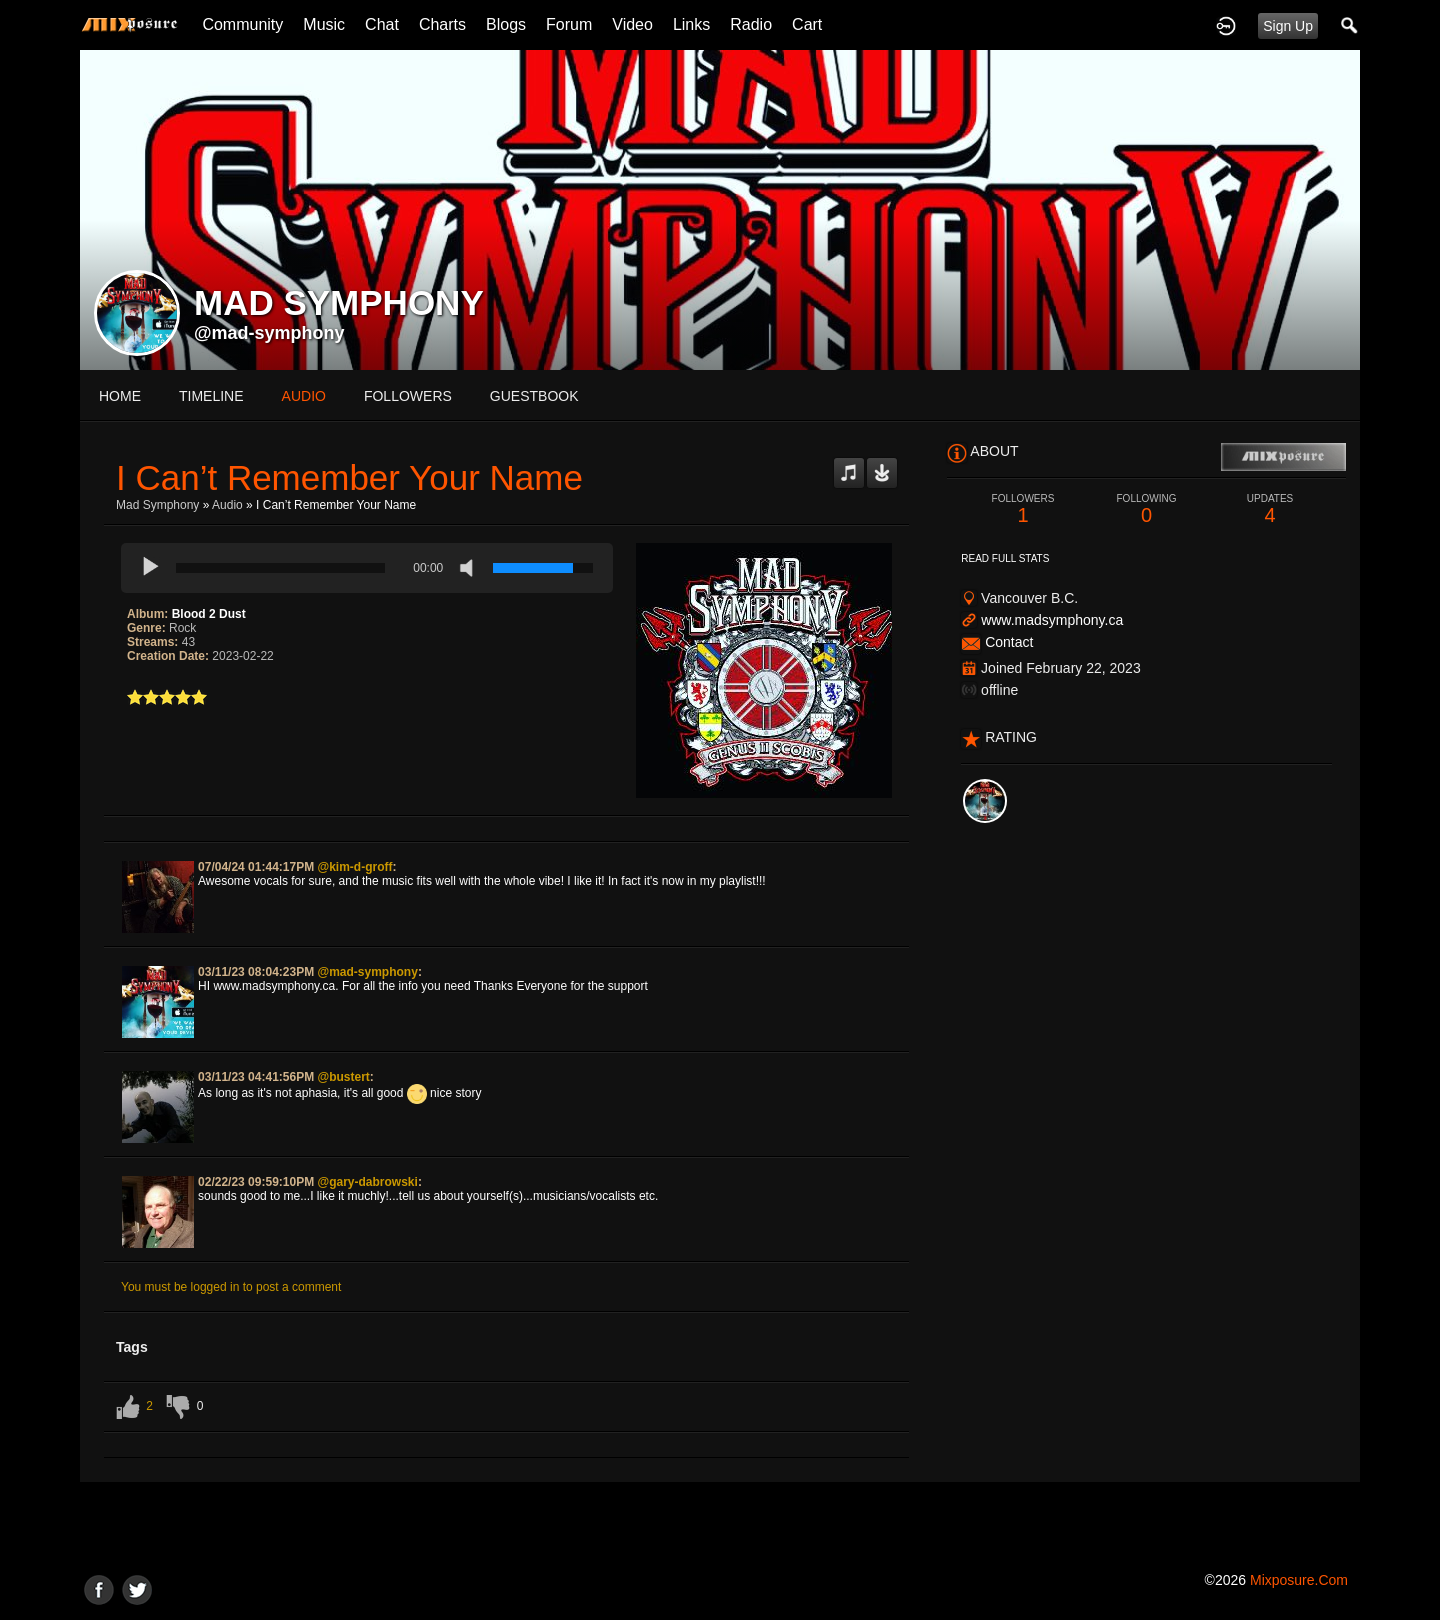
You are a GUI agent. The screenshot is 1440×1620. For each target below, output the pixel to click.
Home (120, 396)
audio (304, 396)
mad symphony (157, 505)
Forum (569, 24)
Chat (382, 24)
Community (242, 24)
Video (632, 24)
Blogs (506, 24)
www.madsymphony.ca (1052, 620)
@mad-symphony (269, 333)
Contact (1009, 642)
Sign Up (1288, 26)
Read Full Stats (1005, 558)
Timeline (211, 396)
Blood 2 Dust (209, 614)
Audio (227, 505)
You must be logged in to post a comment (231, 1287)
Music (324, 24)
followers (408, 396)
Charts (442, 24)
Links (691, 24)
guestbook (534, 396)
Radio (751, 24)
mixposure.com (1299, 1580)
